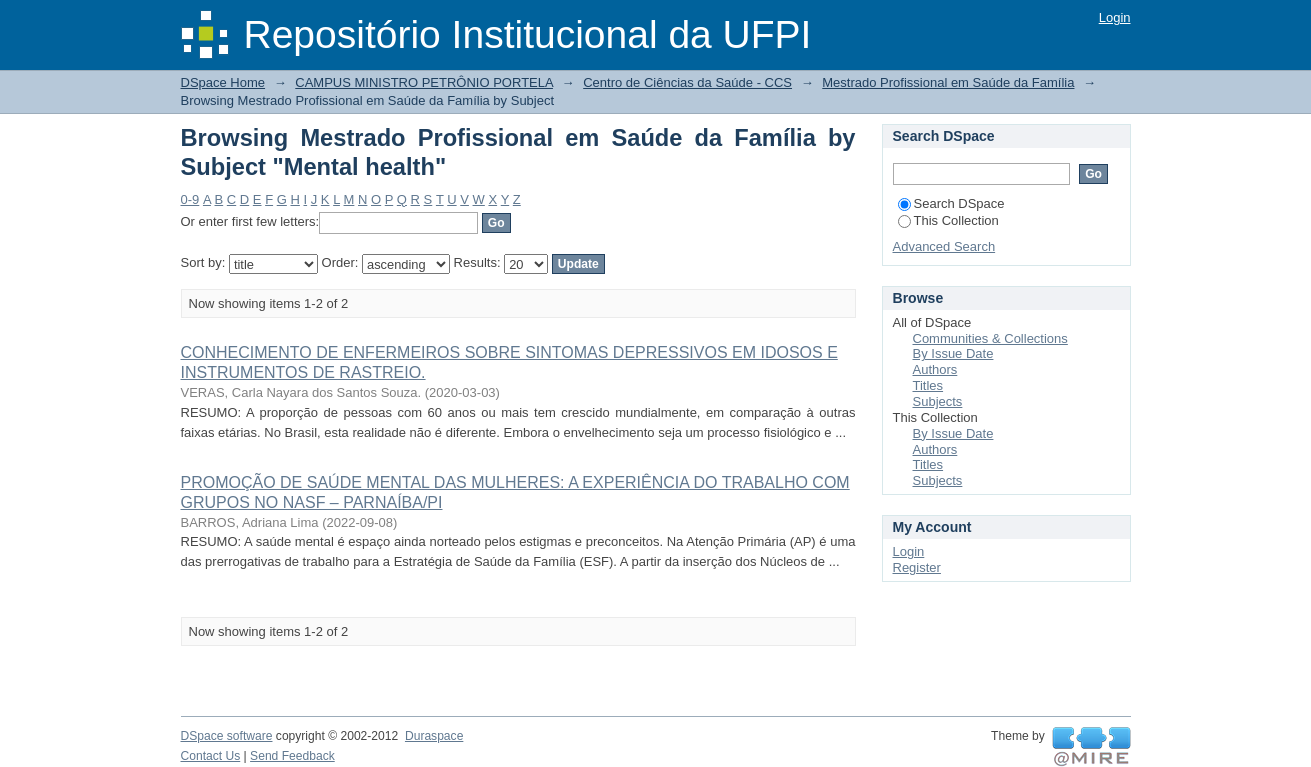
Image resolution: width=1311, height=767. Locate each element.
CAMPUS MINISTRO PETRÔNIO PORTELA (424, 82)
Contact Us (211, 756)
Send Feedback (292, 756)
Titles (928, 385)
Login (1115, 17)
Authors (935, 369)
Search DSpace (951, 203)
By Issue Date (953, 353)
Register (917, 567)
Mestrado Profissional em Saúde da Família (948, 82)
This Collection (948, 220)
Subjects (938, 401)
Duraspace (434, 736)
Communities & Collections (990, 338)
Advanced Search (944, 246)
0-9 (190, 199)
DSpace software (227, 736)
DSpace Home (223, 82)
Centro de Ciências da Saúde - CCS (687, 82)
